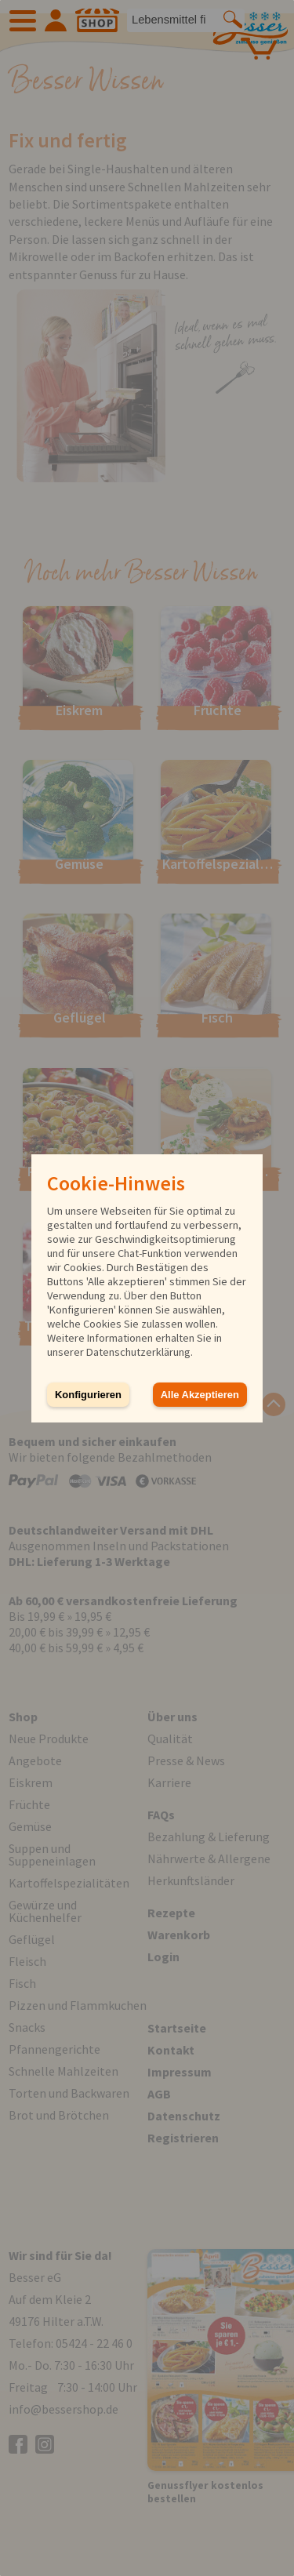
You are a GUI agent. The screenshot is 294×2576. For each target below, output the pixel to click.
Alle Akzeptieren (200, 1395)
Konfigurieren (88, 1395)
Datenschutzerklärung (138, 1352)
